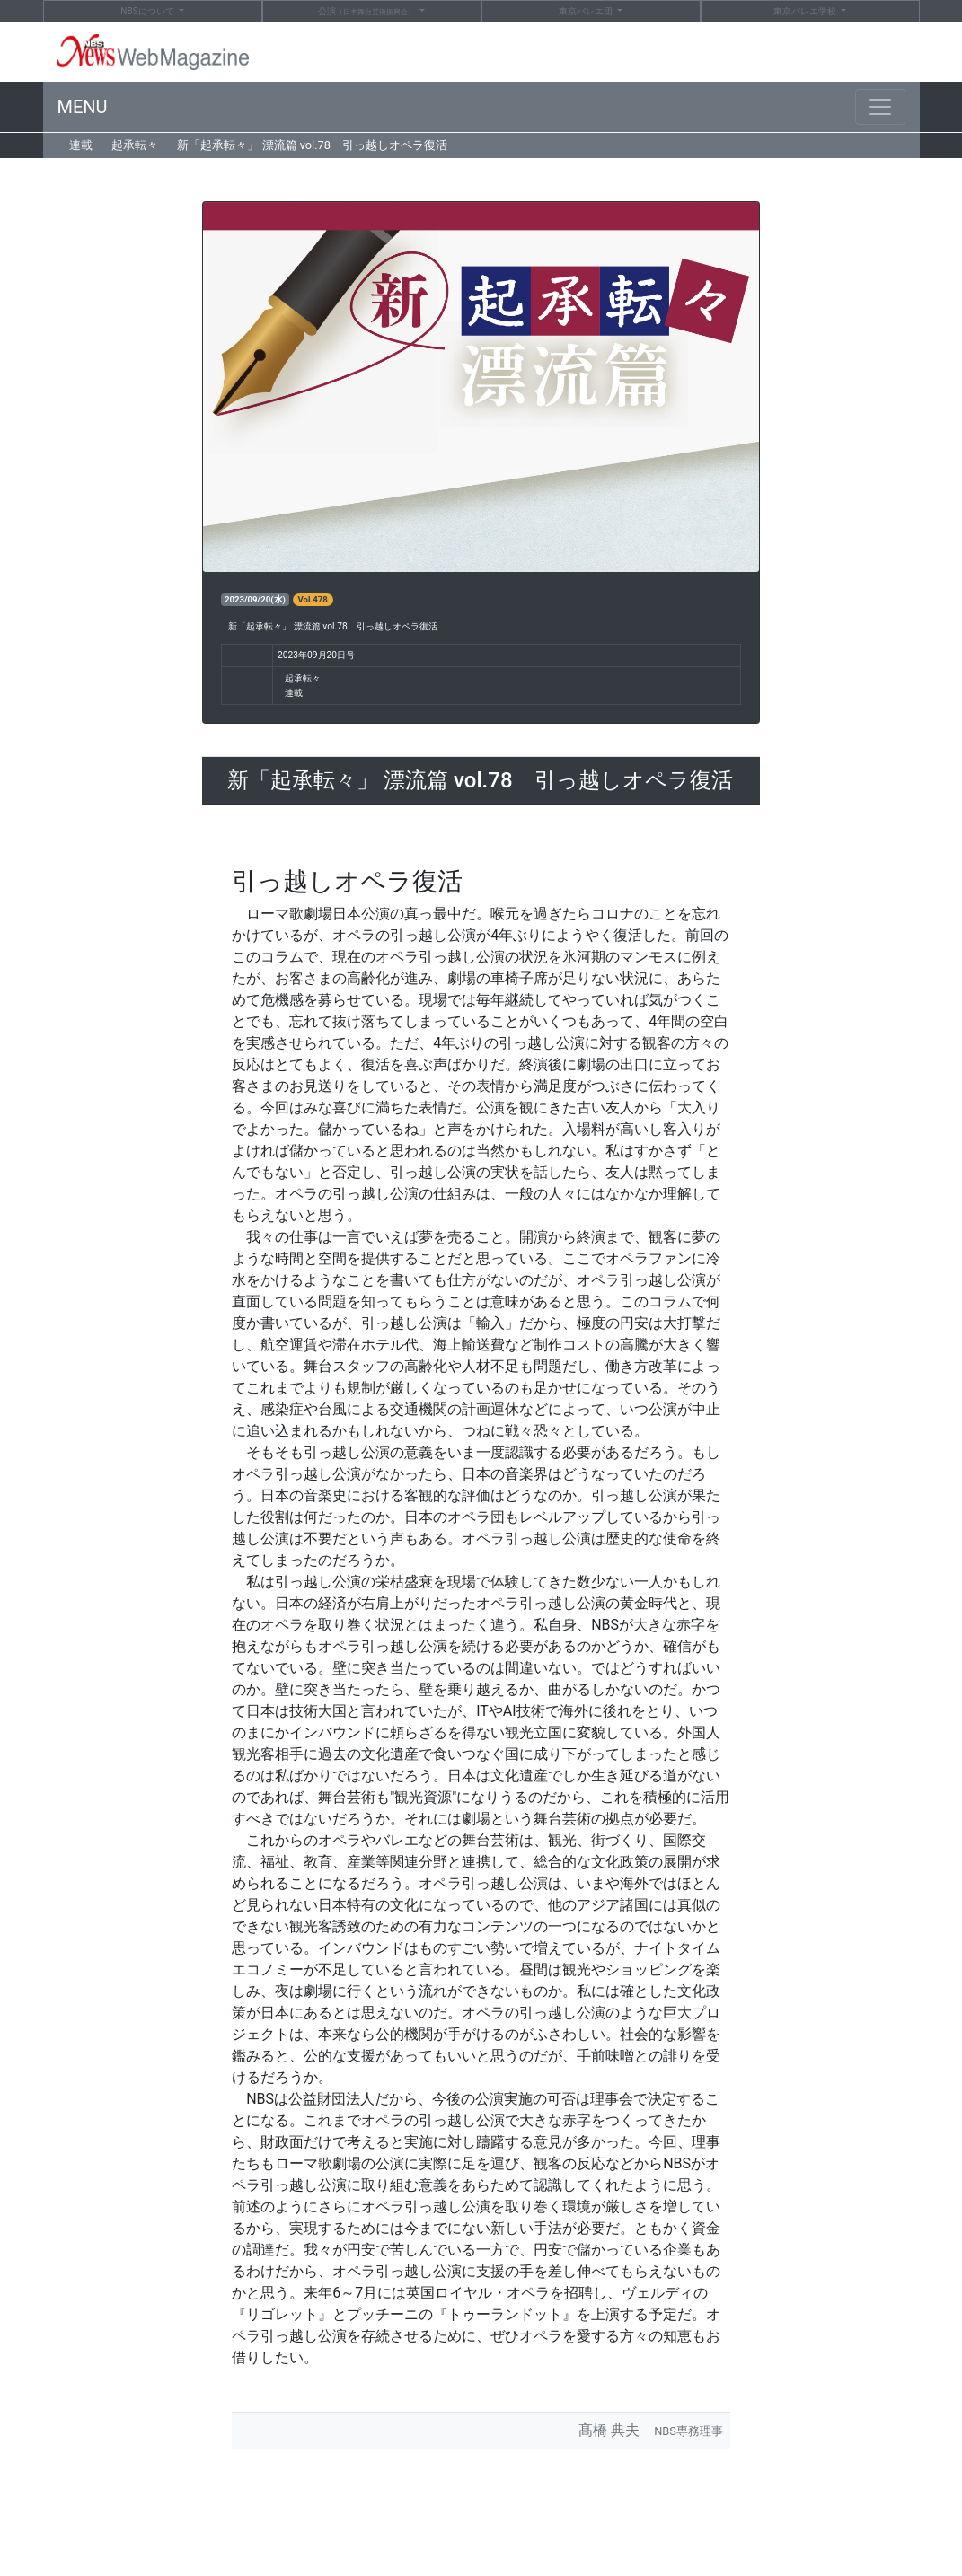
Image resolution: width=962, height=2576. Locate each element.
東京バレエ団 (586, 11)
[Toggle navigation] (880, 107)
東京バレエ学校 (805, 11)
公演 (367, 12)
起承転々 (134, 145)
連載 (81, 145)
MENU (82, 107)
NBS (148, 11)
